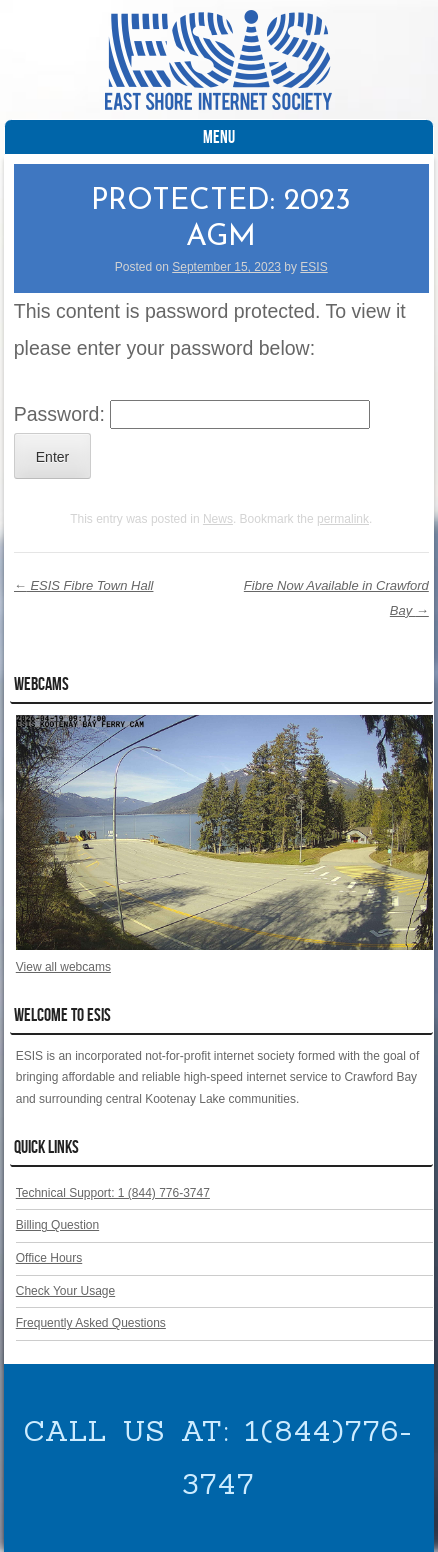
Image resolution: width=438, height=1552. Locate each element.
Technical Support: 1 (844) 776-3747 (113, 1193)
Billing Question (57, 1225)
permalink (343, 519)
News (218, 519)
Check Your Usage (65, 1291)
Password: (192, 414)
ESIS (313, 267)
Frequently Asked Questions (91, 1323)
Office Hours (49, 1258)
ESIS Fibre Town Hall (84, 585)
